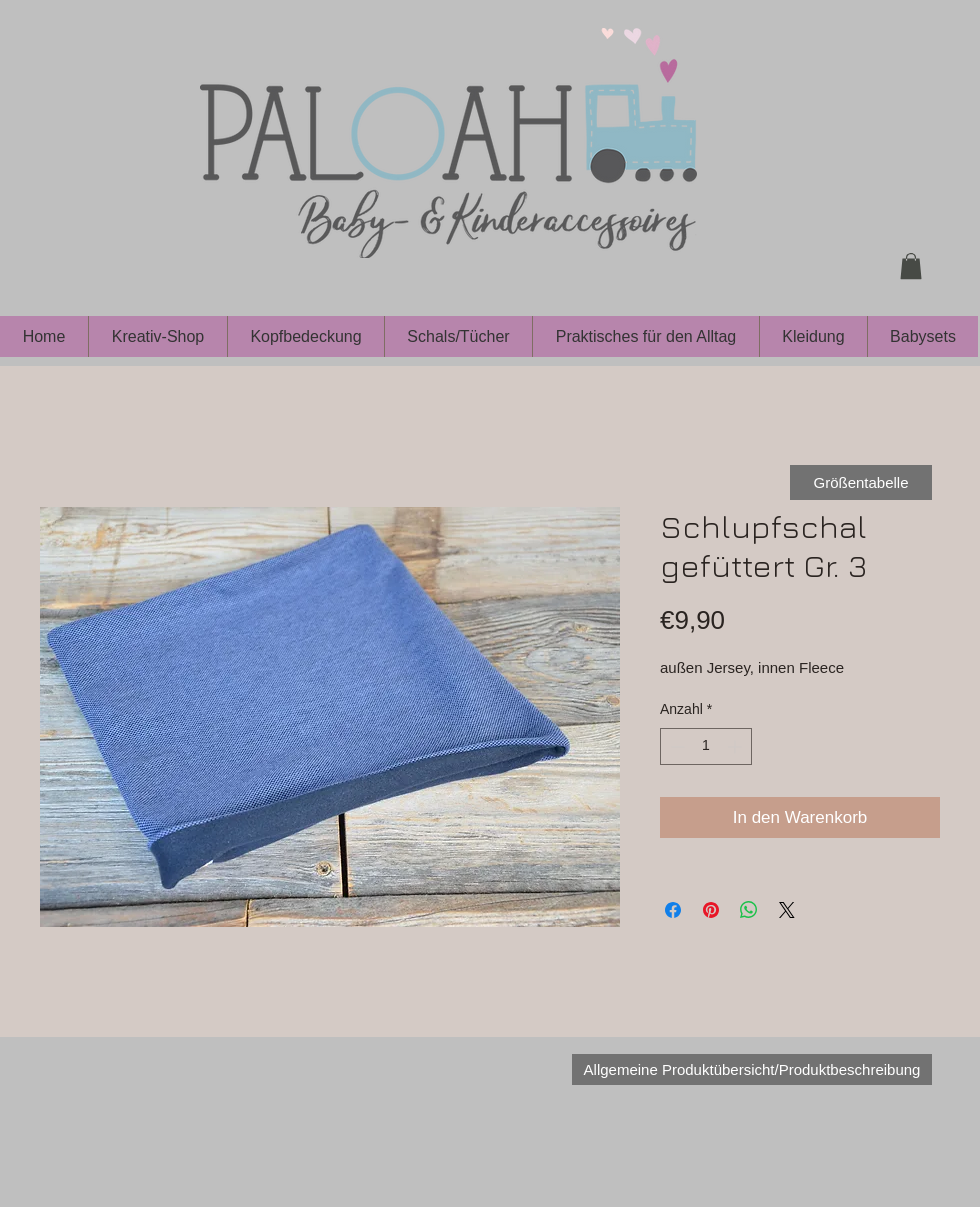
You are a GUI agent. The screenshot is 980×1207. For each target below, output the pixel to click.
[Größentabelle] (861, 482)
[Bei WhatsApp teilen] (749, 910)
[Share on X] (787, 910)
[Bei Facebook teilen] (673, 910)
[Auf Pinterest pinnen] (711, 910)
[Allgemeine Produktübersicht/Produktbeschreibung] (752, 1069)
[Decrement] (675, 746)
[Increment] (736, 746)
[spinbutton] (706, 746)
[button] (911, 266)
